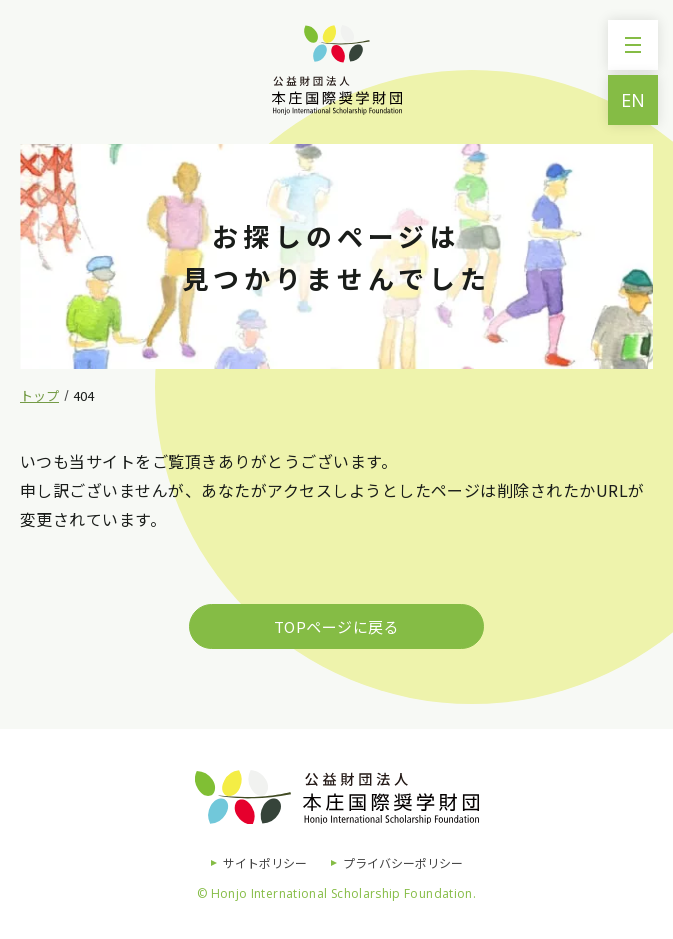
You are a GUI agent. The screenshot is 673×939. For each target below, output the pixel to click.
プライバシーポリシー (403, 862)
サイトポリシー (265, 862)
